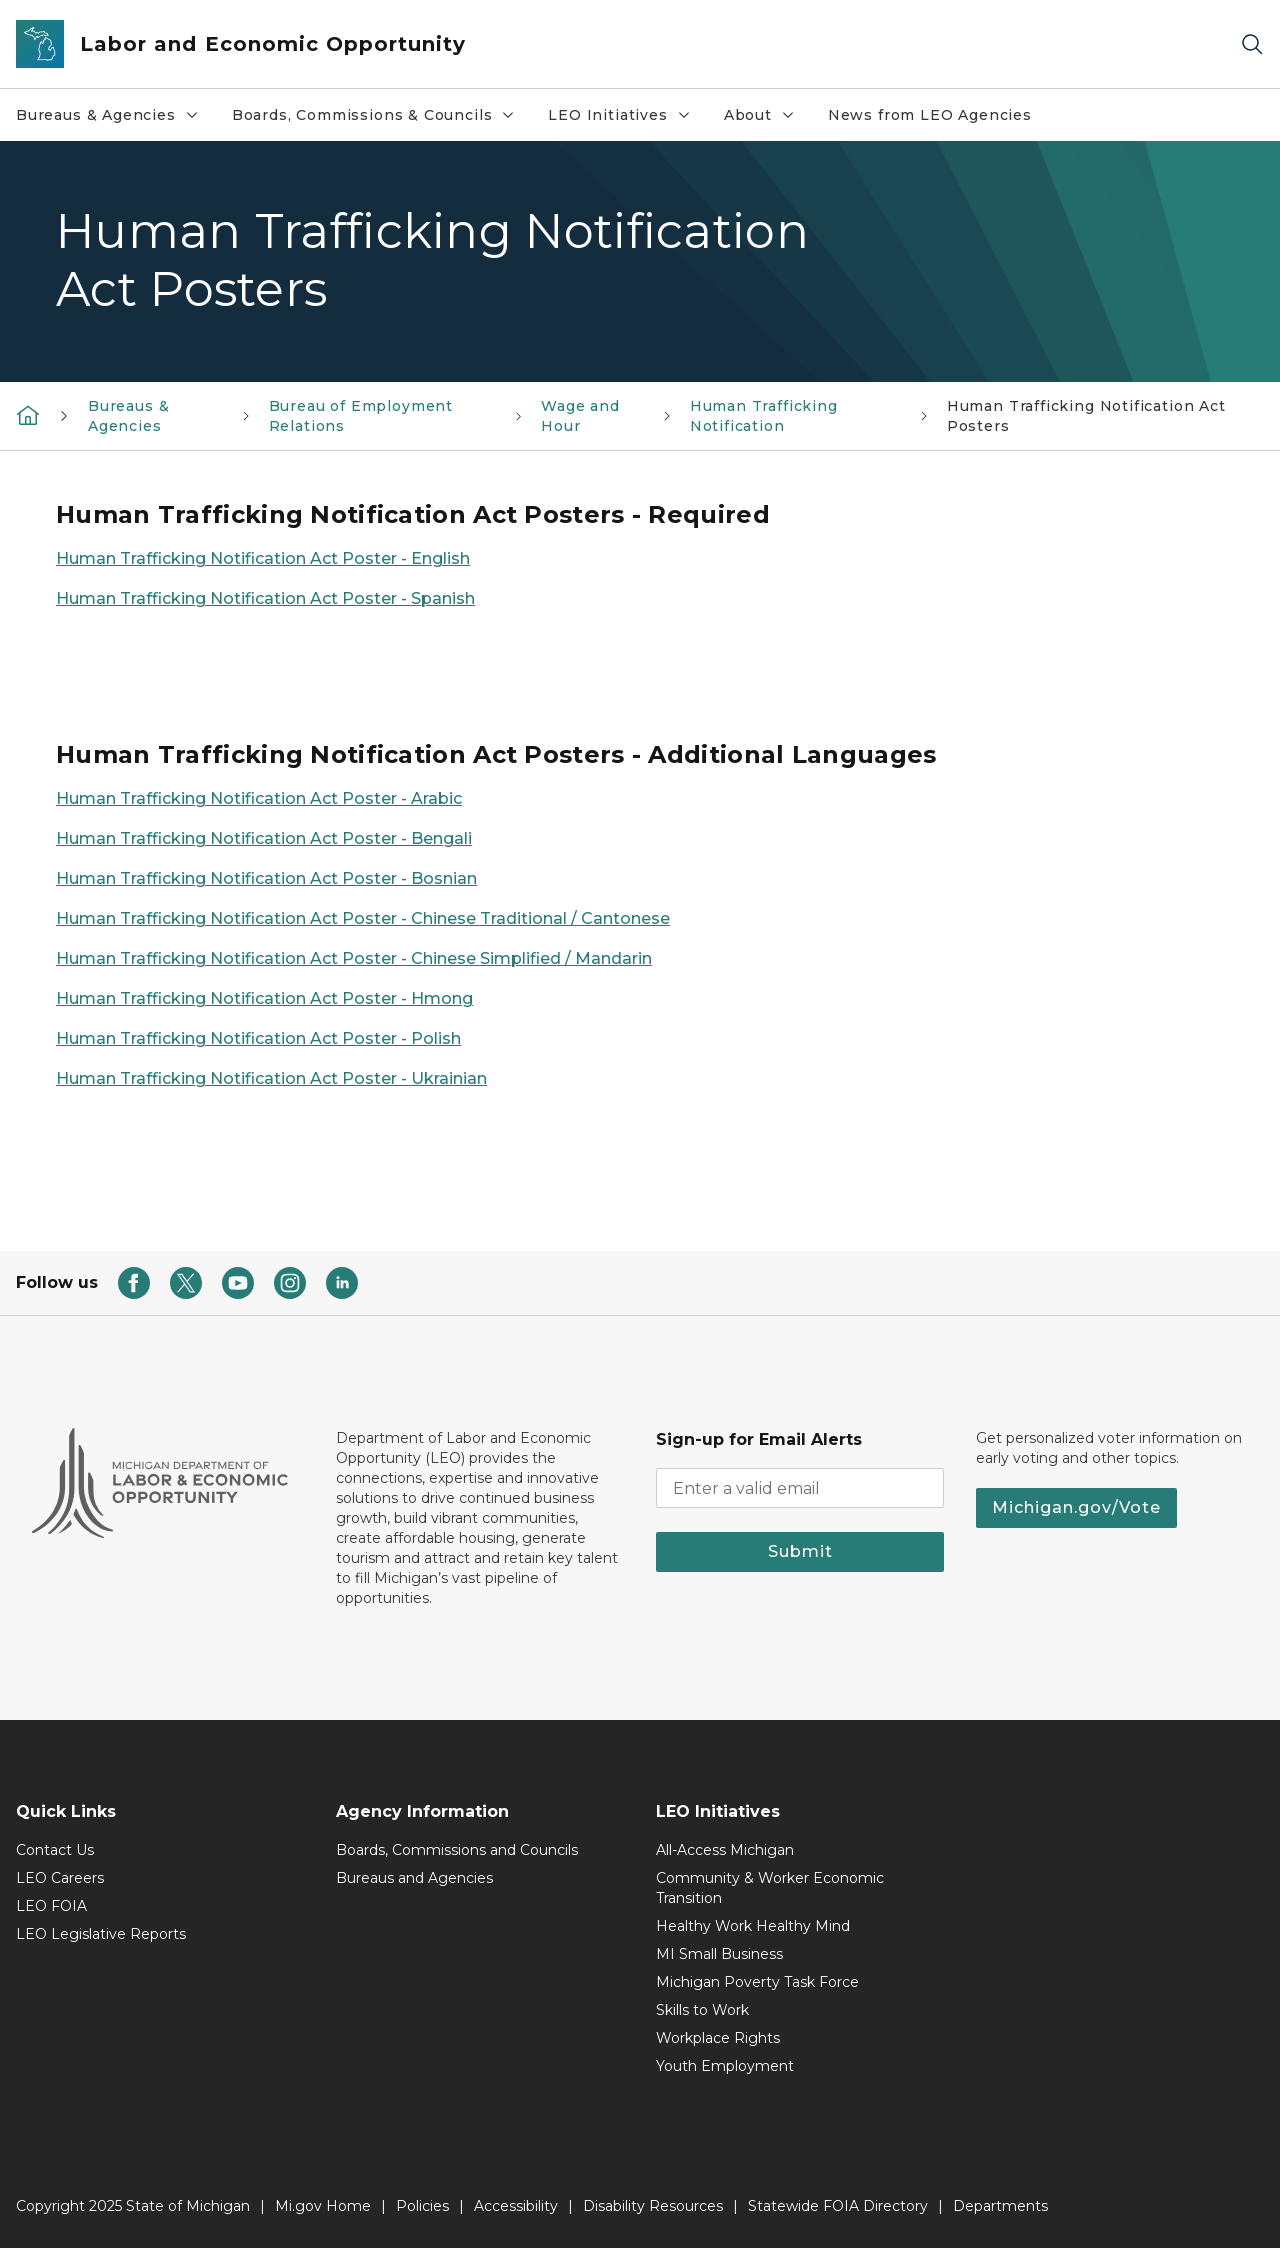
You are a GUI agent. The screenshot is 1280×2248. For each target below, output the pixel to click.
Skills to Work (702, 2010)
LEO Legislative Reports (101, 1934)
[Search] (1252, 44)
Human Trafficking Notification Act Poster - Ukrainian (271, 1078)
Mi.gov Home (323, 2206)
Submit (800, 1551)
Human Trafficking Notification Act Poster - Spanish (265, 598)
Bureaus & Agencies (115, 120)
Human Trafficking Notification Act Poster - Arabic (259, 798)
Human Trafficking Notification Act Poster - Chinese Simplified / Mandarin (354, 958)
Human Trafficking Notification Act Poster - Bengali (264, 838)
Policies (422, 2206)
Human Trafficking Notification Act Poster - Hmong (264, 998)
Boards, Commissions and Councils (457, 1850)
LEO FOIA (51, 1906)
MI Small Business (719, 1954)
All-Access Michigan (725, 1850)
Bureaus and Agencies (414, 1878)
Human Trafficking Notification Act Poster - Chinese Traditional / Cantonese (363, 918)
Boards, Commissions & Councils (382, 120)
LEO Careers (60, 1878)
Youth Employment (725, 2066)
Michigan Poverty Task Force (757, 1982)
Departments (1000, 2206)
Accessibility (516, 2206)
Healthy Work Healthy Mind (753, 1926)
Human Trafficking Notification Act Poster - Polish (258, 1038)
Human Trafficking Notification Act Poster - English (263, 558)
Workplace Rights (718, 2038)
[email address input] (800, 1488)
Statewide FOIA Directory (838, 2206)
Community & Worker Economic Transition (770, 1888)
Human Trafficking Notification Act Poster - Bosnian (266, 878)
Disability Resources (653, 2206)
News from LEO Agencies (930, 115)
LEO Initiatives (627, 120)
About (767, 120)
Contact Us (55, 1850)
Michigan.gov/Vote (1076, 1507)
